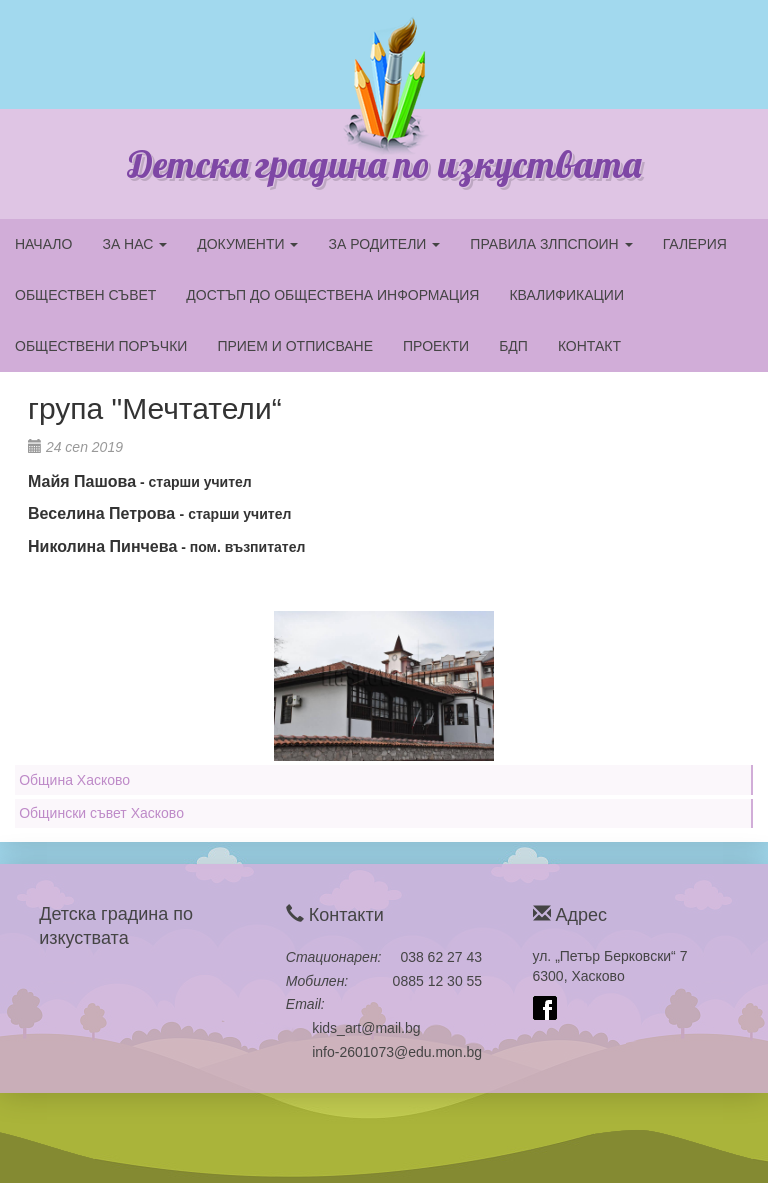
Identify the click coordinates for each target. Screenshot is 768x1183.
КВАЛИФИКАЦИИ (566, 295)
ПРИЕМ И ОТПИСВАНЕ (295, 346)
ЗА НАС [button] (134, 244)
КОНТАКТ (589, 346)
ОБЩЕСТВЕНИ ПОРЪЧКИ (101, 346)
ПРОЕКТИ (436, 346)
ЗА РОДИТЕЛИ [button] (384, 244)
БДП (513, 346)
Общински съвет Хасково (101, 813)
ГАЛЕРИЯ (695, 244)
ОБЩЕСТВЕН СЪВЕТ (85, 295)
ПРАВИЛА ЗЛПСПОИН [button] (551, 244)
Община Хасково (74, 780)
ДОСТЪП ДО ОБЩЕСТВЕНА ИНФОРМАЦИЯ (332, 295)
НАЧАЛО (43, 244)
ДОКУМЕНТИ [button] (247, 244)
